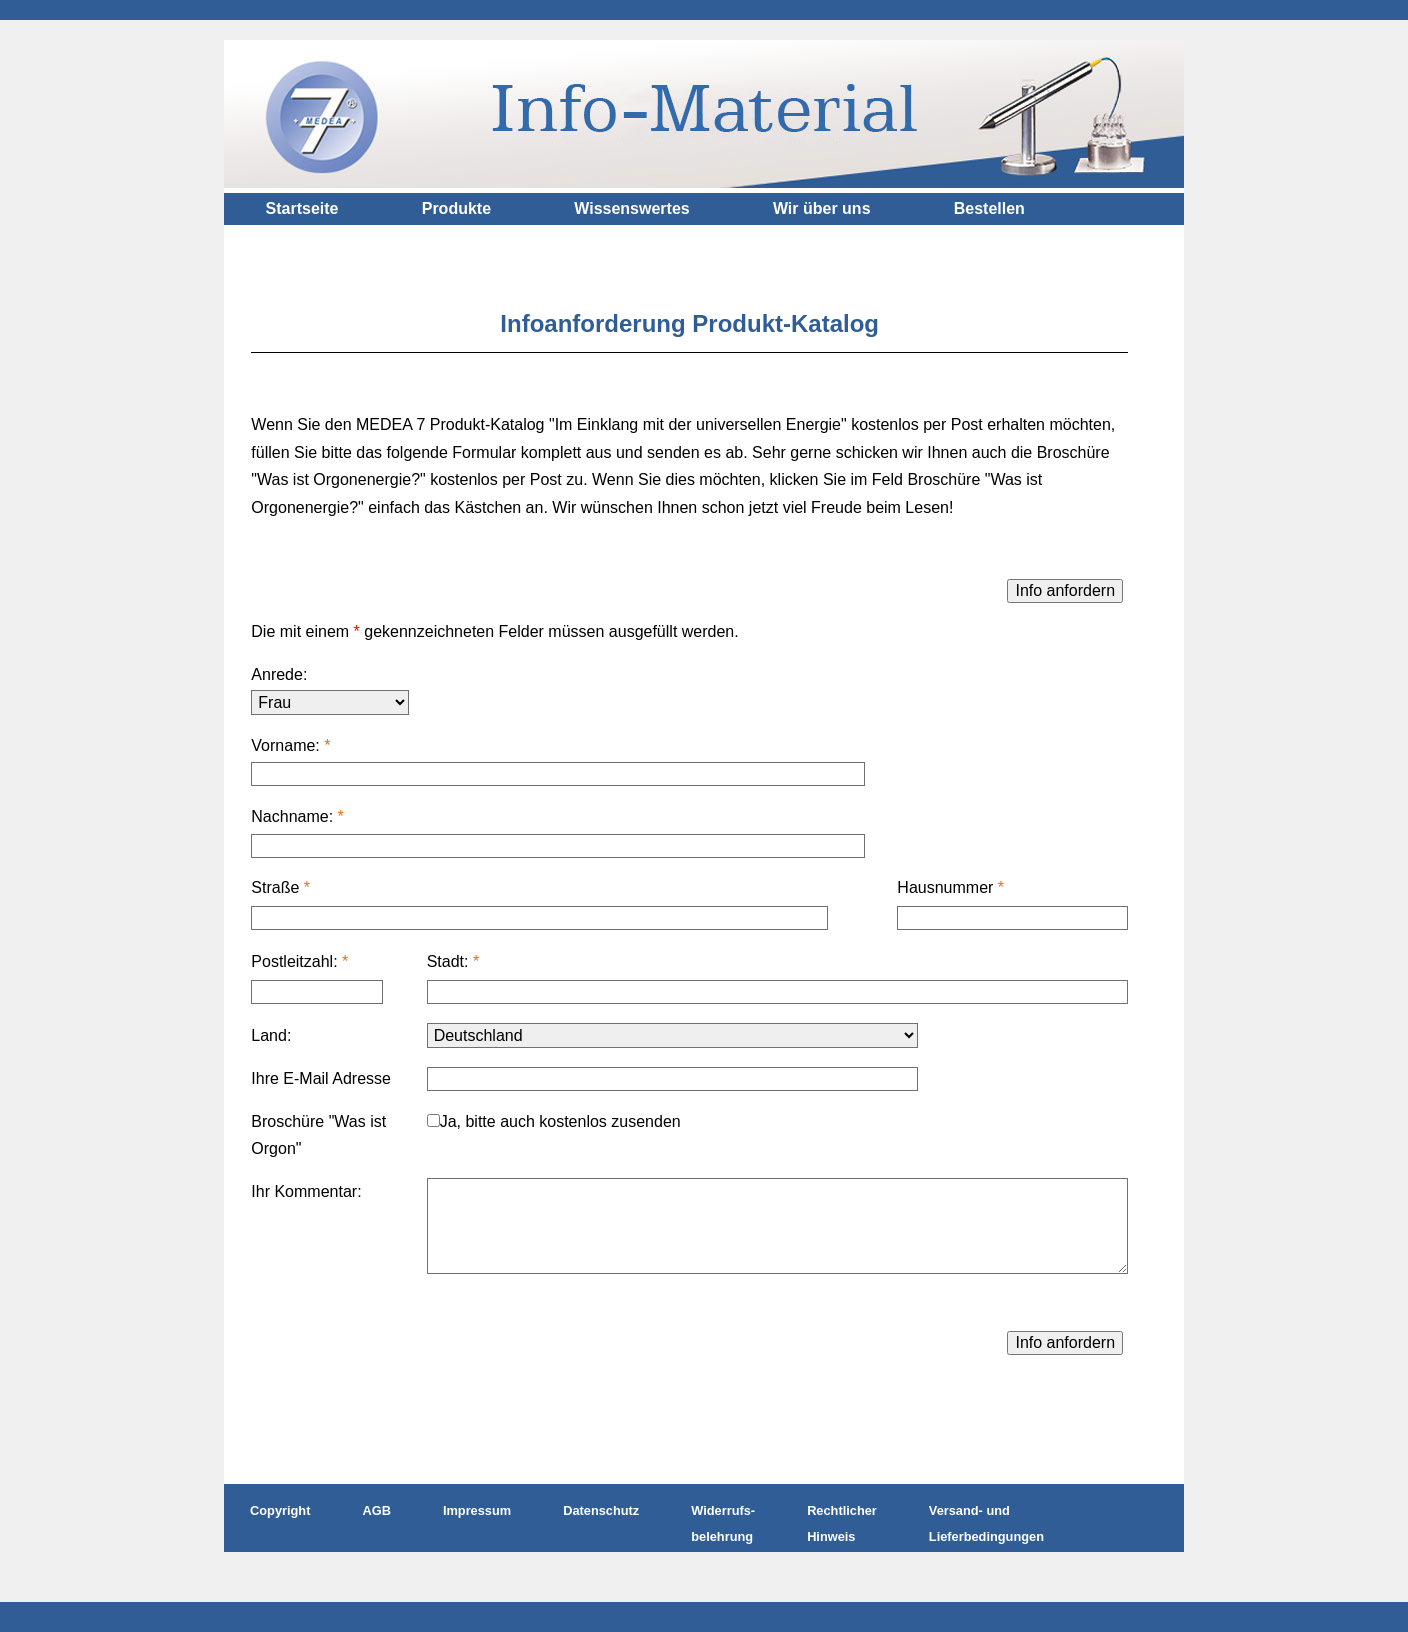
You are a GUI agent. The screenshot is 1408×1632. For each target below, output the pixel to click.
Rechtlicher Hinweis (842, 1523)
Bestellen (989, 208)
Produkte (456, 208)
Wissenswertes (631, 208)
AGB (376, 1510)
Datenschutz (601, 1510)
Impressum (477, 1510)
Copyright (280, 1510)
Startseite (302, 208)
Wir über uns (822, 208)
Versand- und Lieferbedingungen (986, 1523)
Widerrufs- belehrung (723, 1523)
